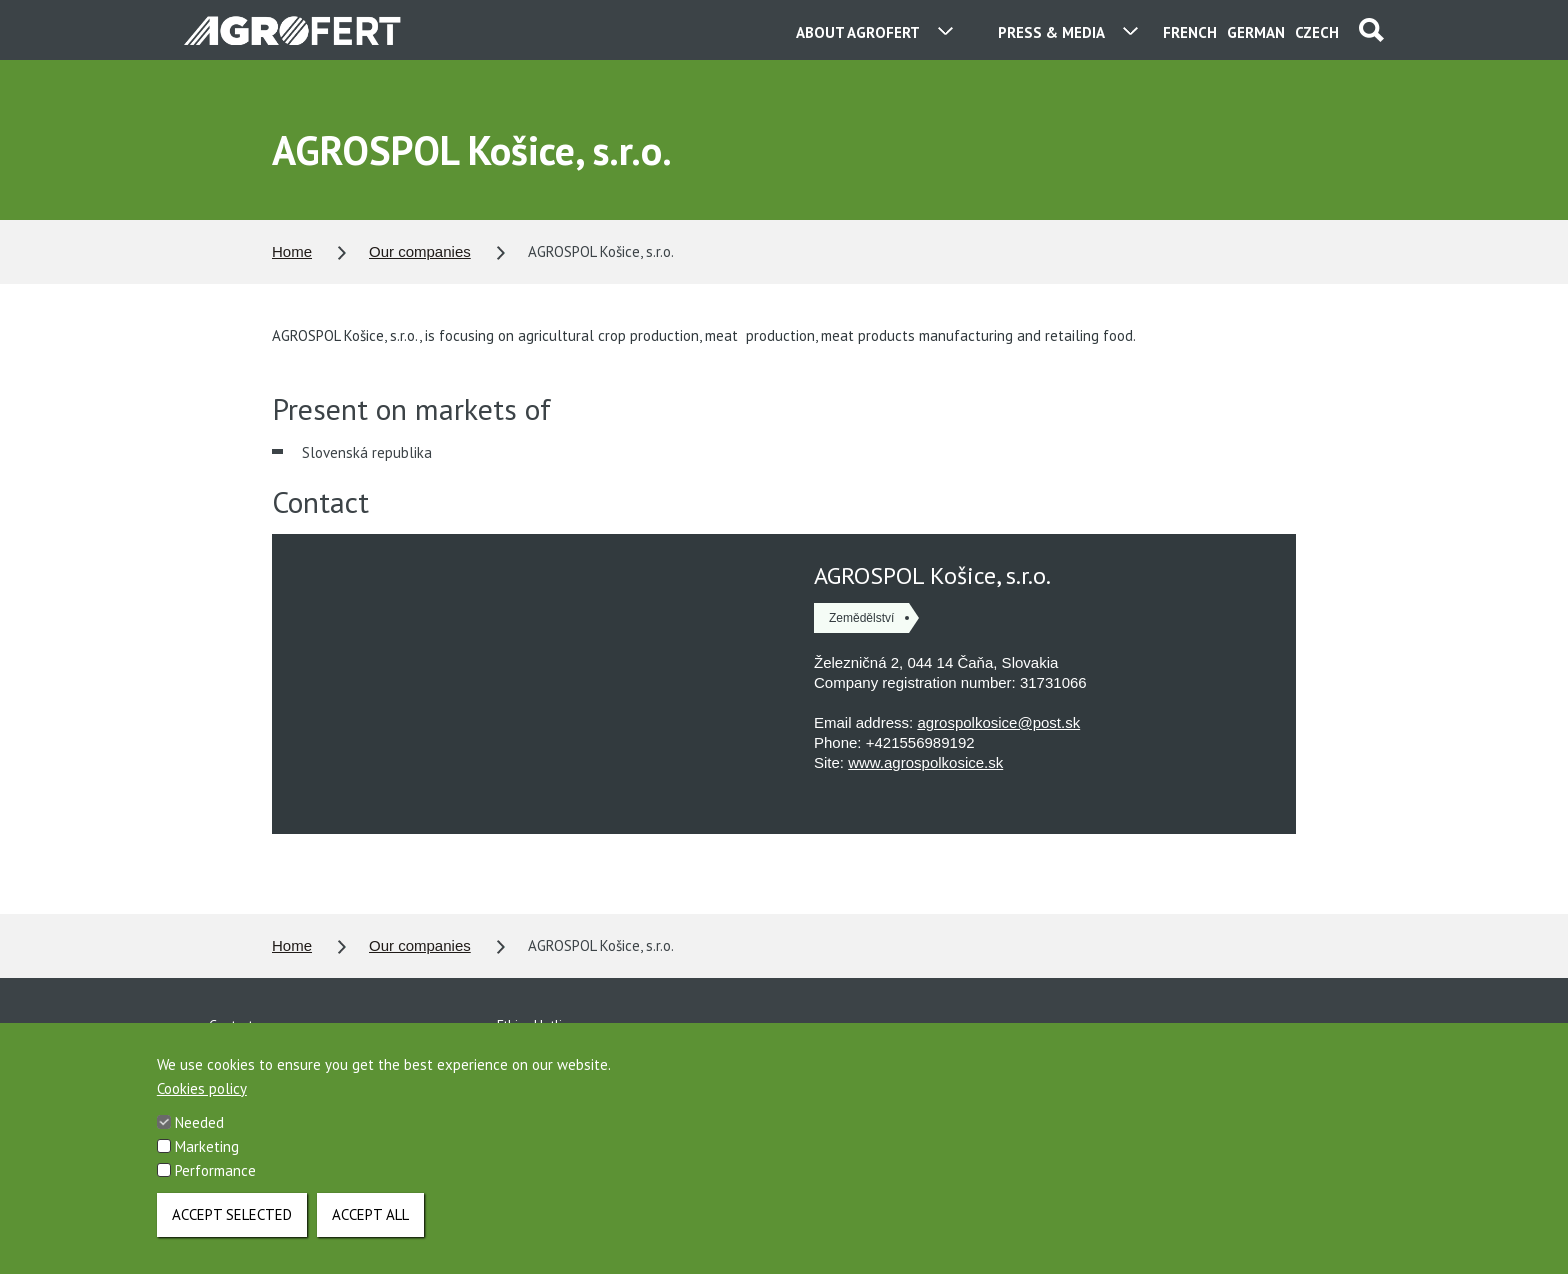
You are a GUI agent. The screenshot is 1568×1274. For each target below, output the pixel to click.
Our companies (420, 251)
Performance (215, 1170)
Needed (199, 1122)
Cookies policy (202, 1088)
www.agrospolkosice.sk (925, 762)
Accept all (370, 1214)
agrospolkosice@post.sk (998, 722)
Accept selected (232, 1214)
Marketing (207, 1146)
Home (292, 251)
